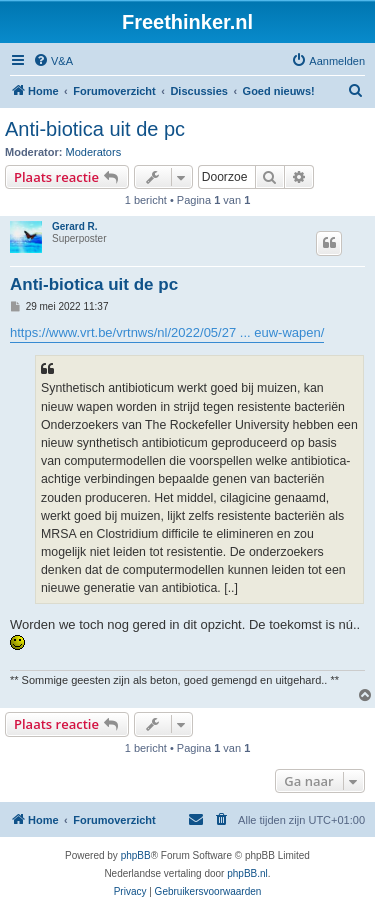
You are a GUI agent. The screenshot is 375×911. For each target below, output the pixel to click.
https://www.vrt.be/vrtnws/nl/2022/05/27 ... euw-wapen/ (167, 332)
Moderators (94, 152)
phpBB (136, 855)
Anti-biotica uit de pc (95, 129)
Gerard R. (75, 226)
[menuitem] (53, 61)
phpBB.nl (247, 873)
